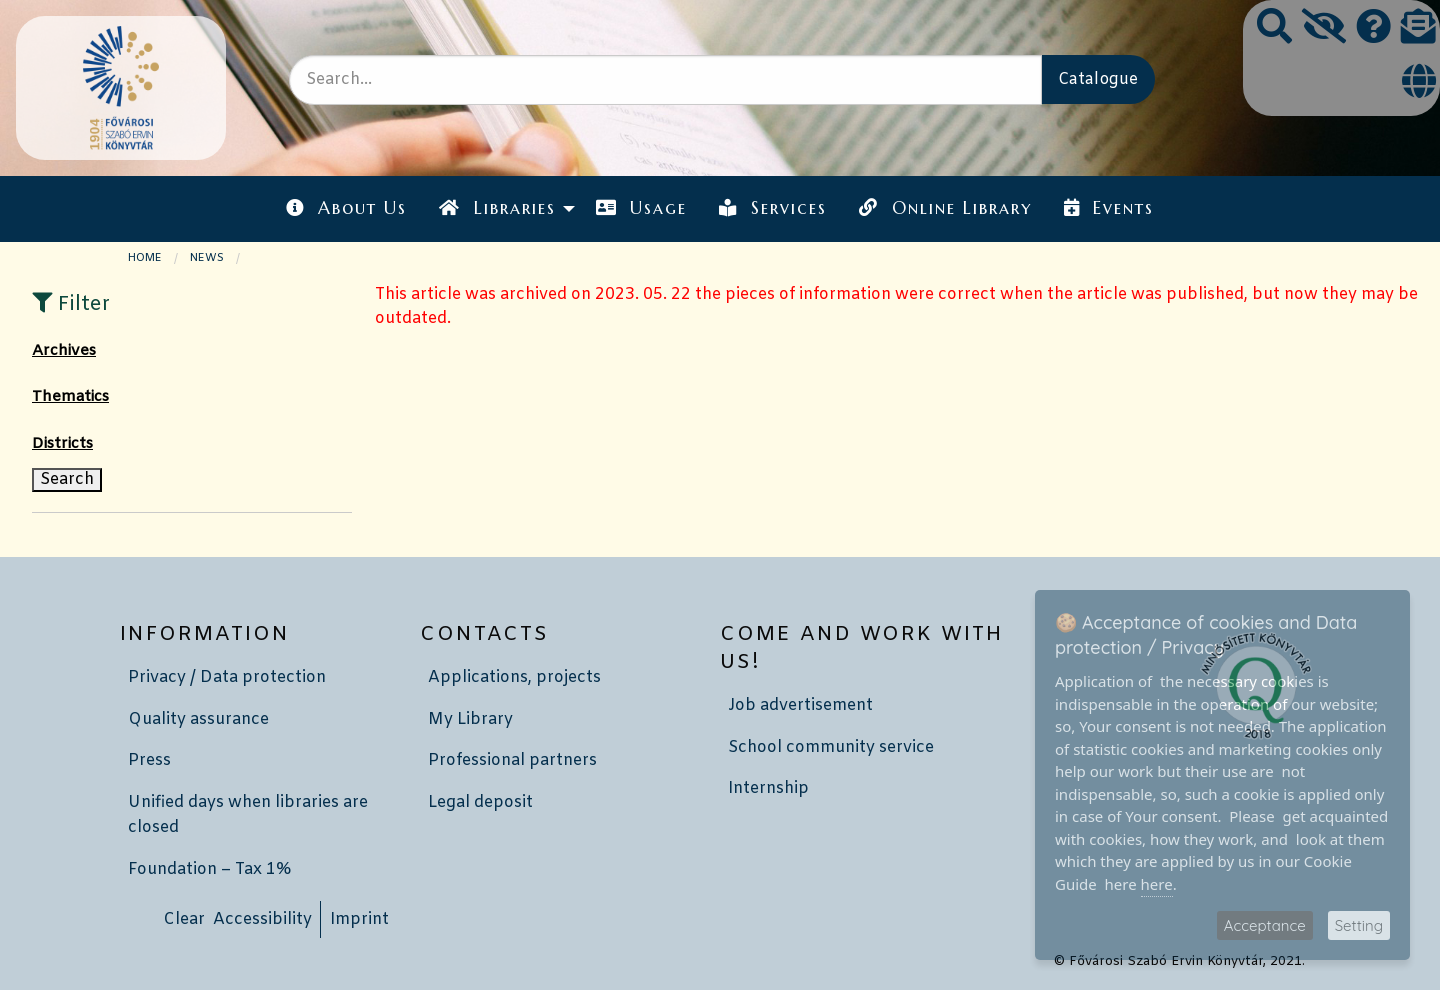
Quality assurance (198, 719)
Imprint (359, 919)
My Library (470, 719)
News (207, 258)
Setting (1359, 925)
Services (773, 208)
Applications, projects (514, 677)
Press (149, 760)
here (1157, 884)
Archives (64, 351)
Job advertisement (800, 705)
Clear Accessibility (237, 919)
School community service (831, 747)
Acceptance (1265, 925)
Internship (768, 788)
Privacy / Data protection (227, 677)
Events (1109, 208)
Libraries (497, 208)
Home (145, 258)
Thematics (70, 397)
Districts (62, 444)
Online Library (945, 208)
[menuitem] (346, 208)
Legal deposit (480, 802)
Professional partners (512, 760)
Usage (641, 208)
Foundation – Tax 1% (209, 869)
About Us (346, 208)
